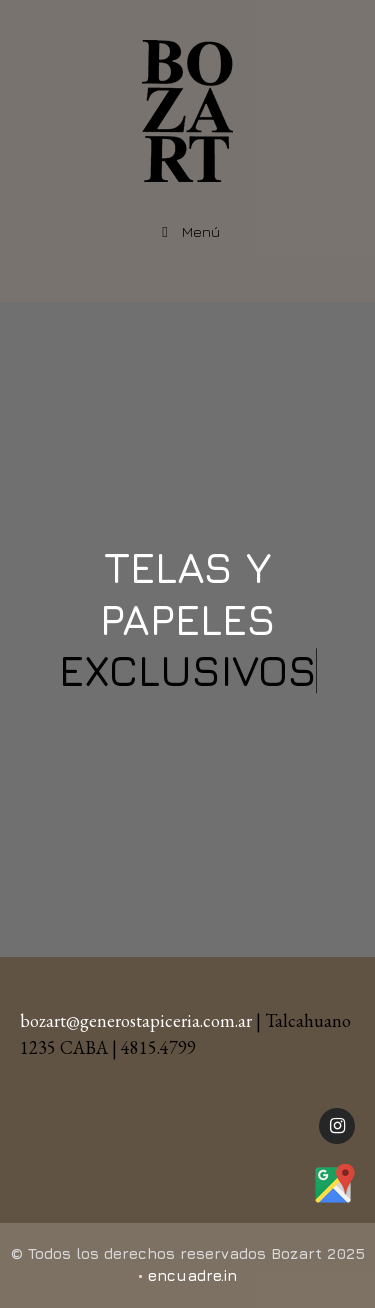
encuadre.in (192, 1275)
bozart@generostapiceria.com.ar (136, 1020)
